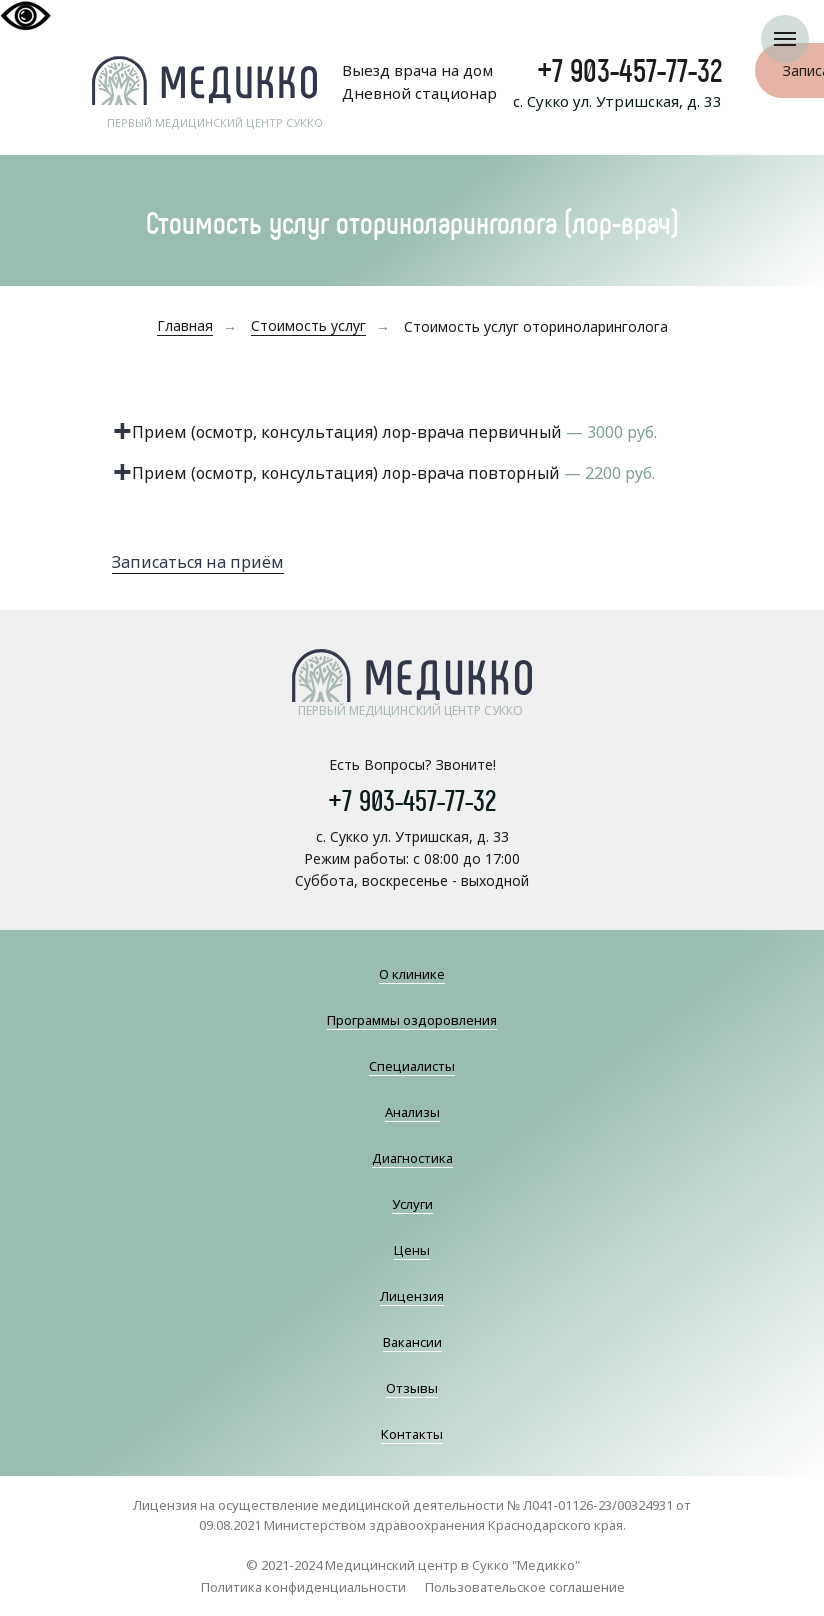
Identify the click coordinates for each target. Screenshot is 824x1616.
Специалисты (412, 1066)
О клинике (412, 974)
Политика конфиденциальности (303, 1587)
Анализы (412, 1112)
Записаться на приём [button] (198, 562)
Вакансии (412, 1342)
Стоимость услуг (308, 325)
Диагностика (412, 1158)
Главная (185, 325)
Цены (412, 1250)
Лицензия (412, 1296)
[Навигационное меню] (785, 39)
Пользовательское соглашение (525, 1587)
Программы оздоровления (412, 1020)
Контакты (412, 1434)
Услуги (412, 1204)
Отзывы (412, 1388)
